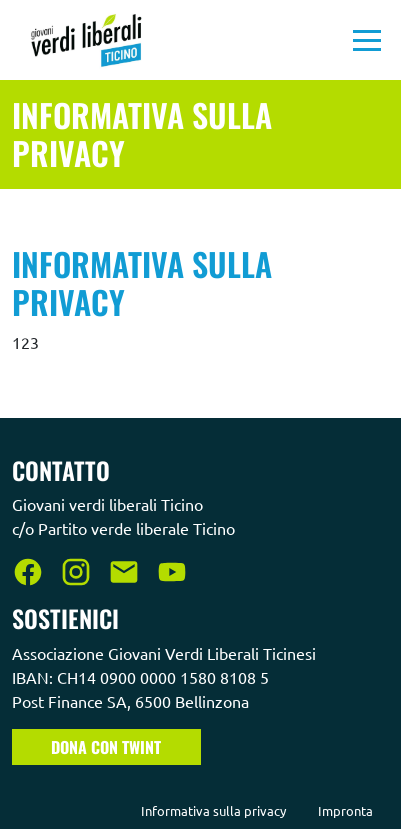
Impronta (345, 810)
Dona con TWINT (106, 747)
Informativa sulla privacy (213, 810)
